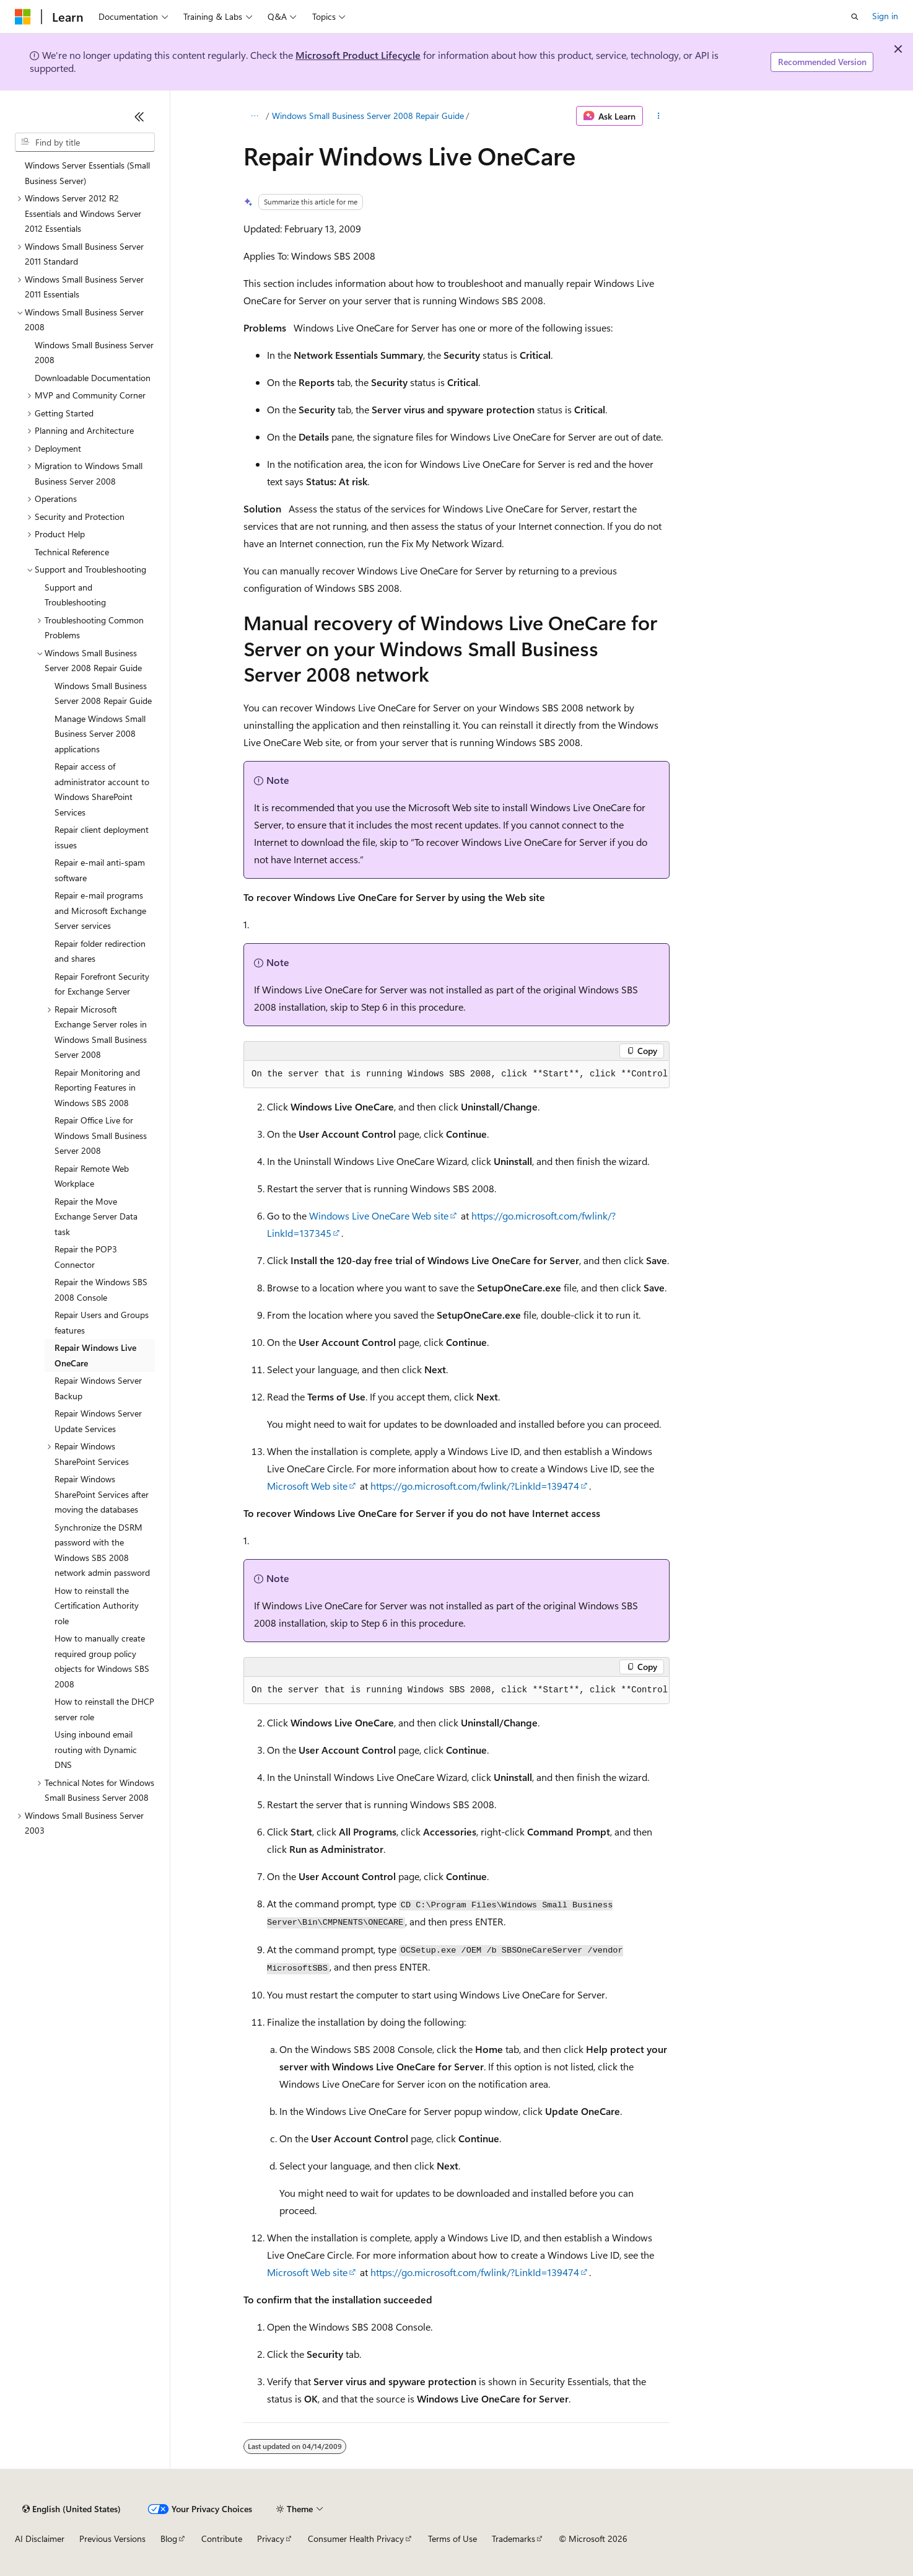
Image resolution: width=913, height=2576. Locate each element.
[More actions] (659, 116)
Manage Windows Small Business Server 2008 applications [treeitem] (100, 734)
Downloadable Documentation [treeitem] (93, 378)
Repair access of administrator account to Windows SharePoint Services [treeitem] (102, 789)
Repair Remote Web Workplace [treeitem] (92, 1176)
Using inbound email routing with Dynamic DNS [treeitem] (96, 1749)
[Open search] (854, 17)
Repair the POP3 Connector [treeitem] (86, 1256)
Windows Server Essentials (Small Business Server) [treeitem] (87, 173)
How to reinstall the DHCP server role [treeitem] (104, 1709)
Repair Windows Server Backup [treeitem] (98, 1388)
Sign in (885, 16)
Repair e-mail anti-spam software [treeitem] (100, 870)
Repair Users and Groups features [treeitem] (102, 1322)
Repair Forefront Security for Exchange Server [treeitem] (102, 984)
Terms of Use (452, 2538)
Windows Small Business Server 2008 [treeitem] (94, 352)
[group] (456, 1074)
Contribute (221, 2538)
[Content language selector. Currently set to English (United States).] (71, 2509)
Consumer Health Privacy (356, 2538)
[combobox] (85, 142)
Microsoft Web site (307, 1485)
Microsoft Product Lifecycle (358, 54)
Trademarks (513, 2538)
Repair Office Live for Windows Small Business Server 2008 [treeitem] (101, 1135)
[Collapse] (139, 116)
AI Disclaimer (39, 2538)
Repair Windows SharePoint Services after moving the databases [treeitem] (102, 1494)
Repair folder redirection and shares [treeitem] (100, 951)
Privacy (270, 2538)
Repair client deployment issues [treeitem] (102, 837)
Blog (168, 2538)
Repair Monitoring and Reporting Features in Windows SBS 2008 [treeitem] (97, 1087)
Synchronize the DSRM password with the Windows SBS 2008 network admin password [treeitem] (102, 1550)
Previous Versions (112, 2538)
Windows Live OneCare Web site (378, 1215)
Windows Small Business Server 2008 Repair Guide (368, 115)
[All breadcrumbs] (254, 116)
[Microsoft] (23, 17)
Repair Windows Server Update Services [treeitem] (98, 1421)
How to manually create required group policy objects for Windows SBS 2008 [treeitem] (102, 1661)
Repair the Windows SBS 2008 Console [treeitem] (101, 1289)
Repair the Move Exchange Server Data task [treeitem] (96, 1216)
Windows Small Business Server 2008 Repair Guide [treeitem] (103, 693)
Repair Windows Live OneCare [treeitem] (95, 1355)
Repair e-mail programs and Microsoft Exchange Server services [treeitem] (100, 910)
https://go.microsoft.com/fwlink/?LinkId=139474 (474, 1485)
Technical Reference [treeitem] (72, 552)
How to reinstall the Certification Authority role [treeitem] (97, 1606)
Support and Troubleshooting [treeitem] (75, 595)
